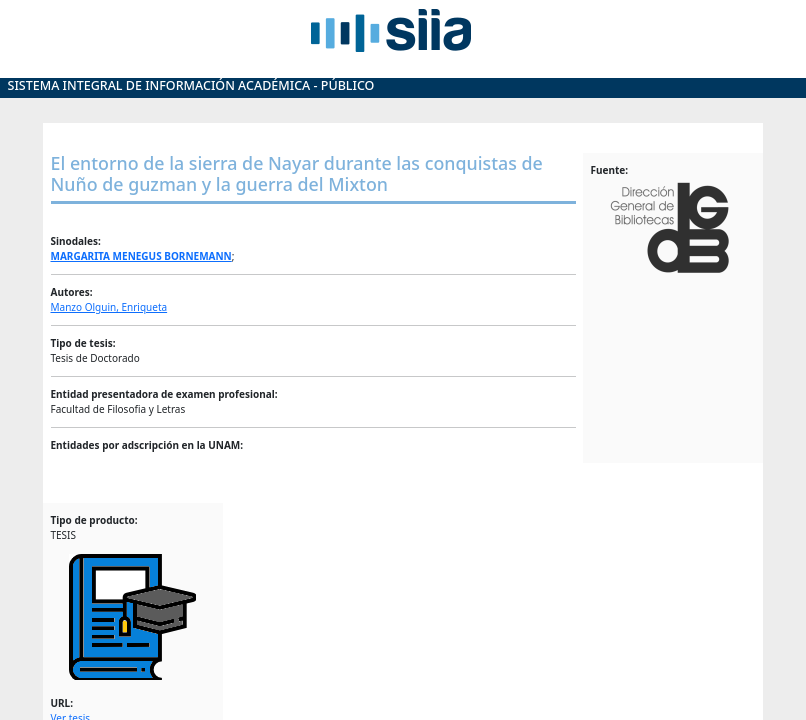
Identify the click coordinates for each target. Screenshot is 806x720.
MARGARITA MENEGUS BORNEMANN (141, 256)
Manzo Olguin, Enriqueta (109, 307)
